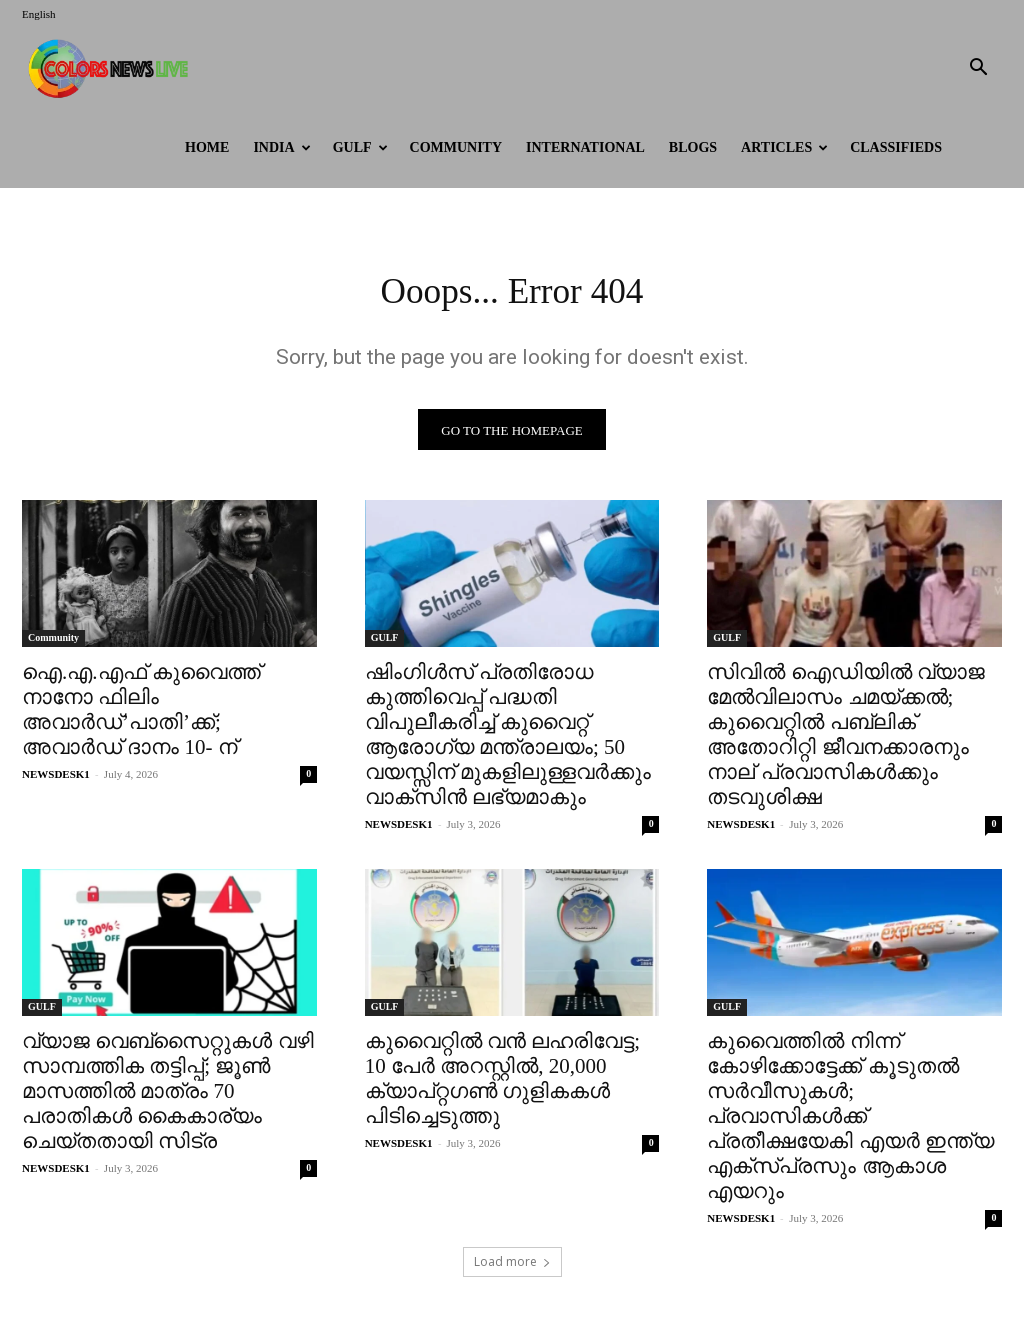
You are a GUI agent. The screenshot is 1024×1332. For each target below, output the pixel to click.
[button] (978, 69)
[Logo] (112, 68)
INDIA (281, 147)
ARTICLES (784, 147)
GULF (360, 147)
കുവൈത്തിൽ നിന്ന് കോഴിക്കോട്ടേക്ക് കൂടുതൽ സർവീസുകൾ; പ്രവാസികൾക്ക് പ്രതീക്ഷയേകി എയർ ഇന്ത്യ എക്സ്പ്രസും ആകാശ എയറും (850, 1123)
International (585, 147)
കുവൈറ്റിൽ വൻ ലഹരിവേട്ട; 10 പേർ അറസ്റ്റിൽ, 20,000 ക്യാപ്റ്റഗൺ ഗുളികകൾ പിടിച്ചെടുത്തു (502, 1085)
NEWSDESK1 (56, 780)
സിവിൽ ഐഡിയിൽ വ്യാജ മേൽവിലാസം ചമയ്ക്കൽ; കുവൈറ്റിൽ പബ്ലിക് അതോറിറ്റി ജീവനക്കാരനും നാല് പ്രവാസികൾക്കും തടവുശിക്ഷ (846, 740)
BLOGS (693, 147)
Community (456, 147)
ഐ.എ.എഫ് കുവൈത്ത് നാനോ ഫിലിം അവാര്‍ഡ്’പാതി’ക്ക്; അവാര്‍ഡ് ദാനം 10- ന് (141, 715)
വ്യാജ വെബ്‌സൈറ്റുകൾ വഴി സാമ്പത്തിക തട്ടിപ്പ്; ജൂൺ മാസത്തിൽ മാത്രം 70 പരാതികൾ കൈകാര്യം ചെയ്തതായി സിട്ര (168, 1098)
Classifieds (896, 147)
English (39, 14)
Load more (512, 1268)
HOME (207, 147)
